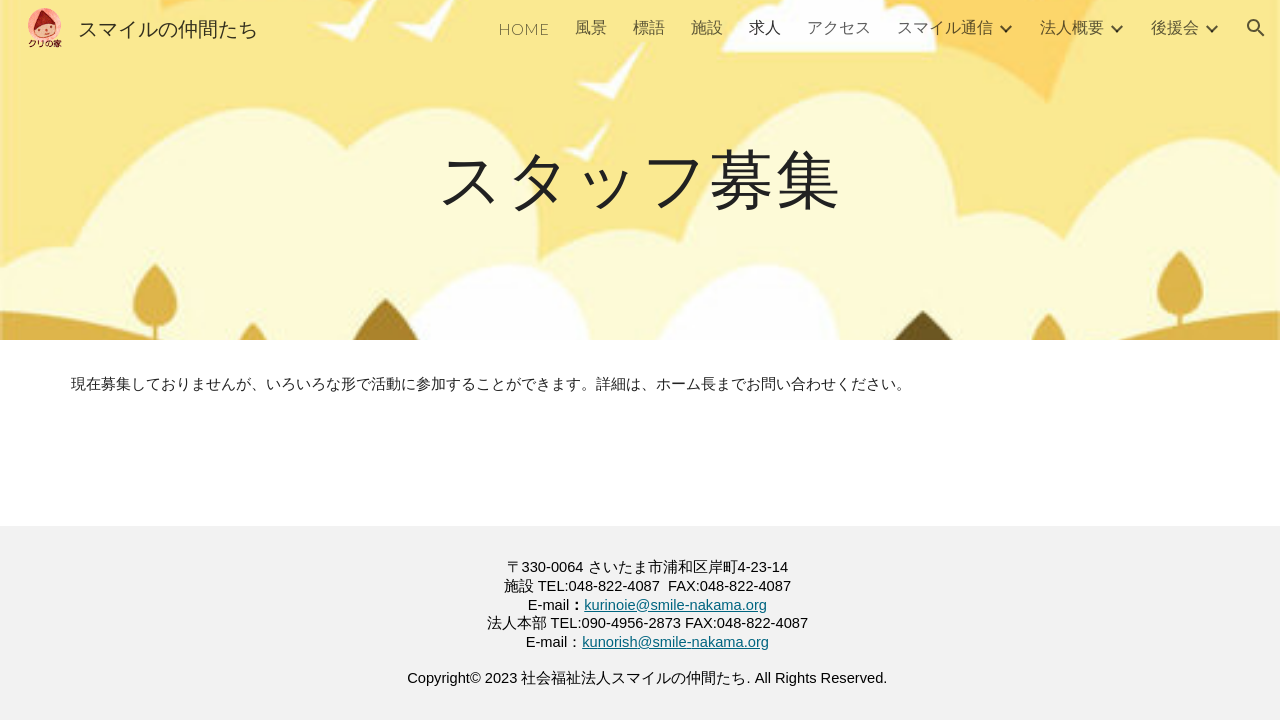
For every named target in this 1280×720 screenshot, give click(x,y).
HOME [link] (523, 28)
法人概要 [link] (1072, 26)
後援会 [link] (1175, 26)
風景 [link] (591, 26)
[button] (1256, 28)
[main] (640, 169)
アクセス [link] (839, 26)
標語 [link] (649, 26)
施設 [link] (707, 26)
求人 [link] (765, 26)
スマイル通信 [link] (945, 26)
